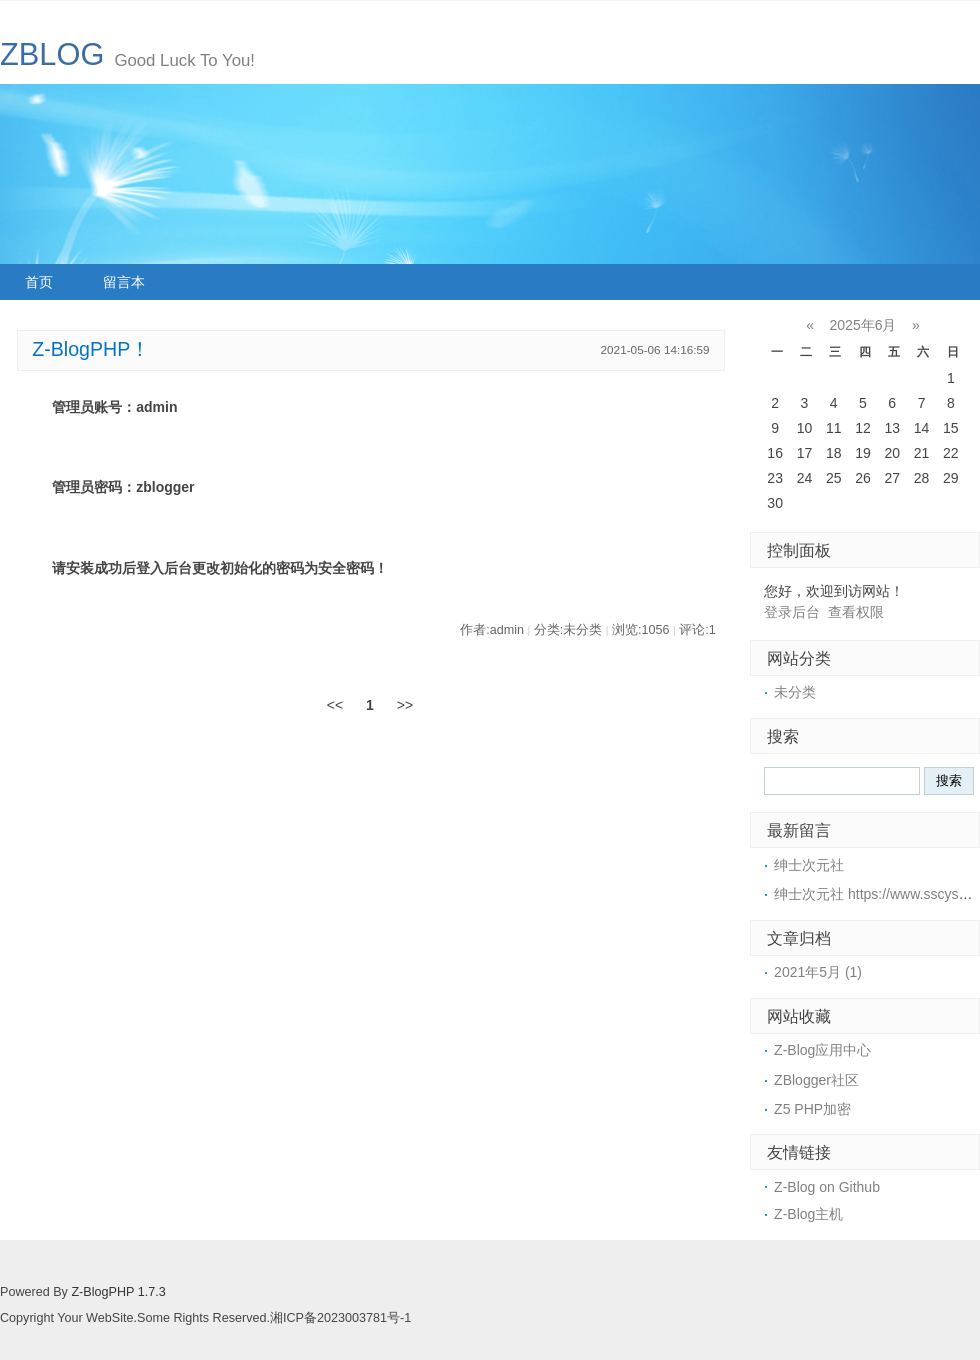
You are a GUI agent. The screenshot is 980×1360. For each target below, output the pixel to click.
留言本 (124, 282)
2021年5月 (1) (818, 972)
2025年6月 (863, 325)
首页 (39, 282)
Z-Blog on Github (827, 1187)
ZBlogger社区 (816, 1080)
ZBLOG (52, 54)
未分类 (795, 692)
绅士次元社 (809, 865)
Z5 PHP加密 (812, 1109)
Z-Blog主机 (808, 1214)
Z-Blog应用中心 (822, 1050)
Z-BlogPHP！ (91, 349)
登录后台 (792, 612)
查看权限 (856, 612)
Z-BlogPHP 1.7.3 (118, 1292)
